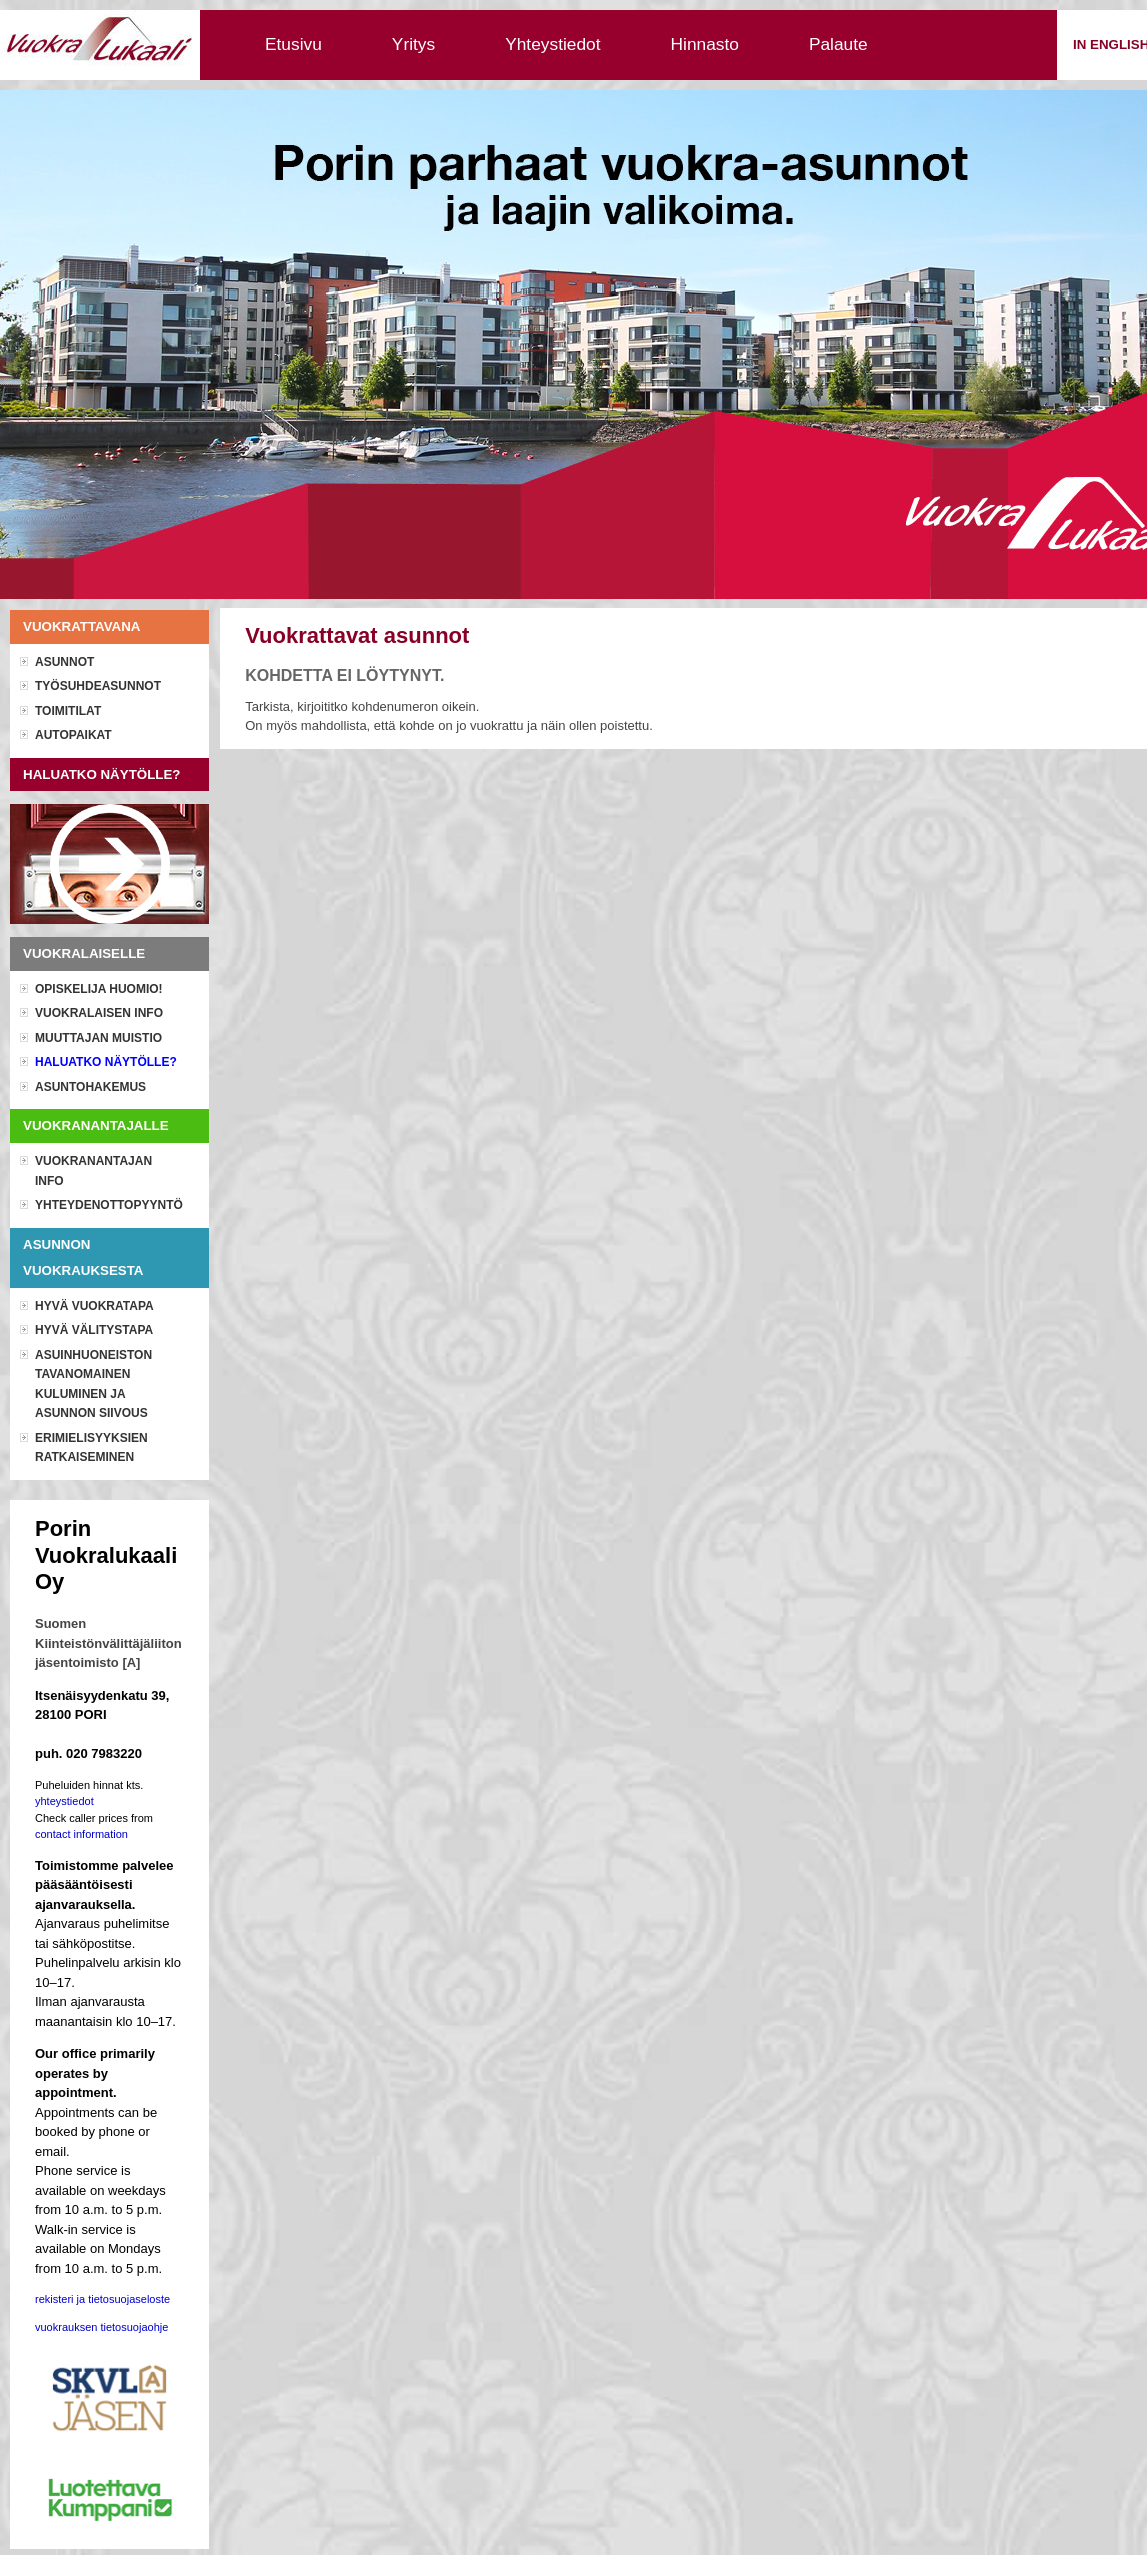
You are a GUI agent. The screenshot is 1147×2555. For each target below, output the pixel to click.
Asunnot (64, 662)
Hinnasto (705, 44)
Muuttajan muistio (98, 1038)
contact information (81, 1834)
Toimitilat (68, 711)
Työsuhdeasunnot (98, 686)
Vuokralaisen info (99, 1013)
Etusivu (293, 44)
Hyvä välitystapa (94, 1330)
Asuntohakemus (90, 1087)
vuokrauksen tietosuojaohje (101, 2327)
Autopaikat (73, 735)
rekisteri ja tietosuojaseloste (102, 2299)
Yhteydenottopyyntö (109, 1205)
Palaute (838, 44)
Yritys (413, 44)
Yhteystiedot (552, 44)
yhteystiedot (64, 1801)
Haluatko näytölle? (106, 1062)
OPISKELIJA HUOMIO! (99, 989)
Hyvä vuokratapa (94, 1306)
